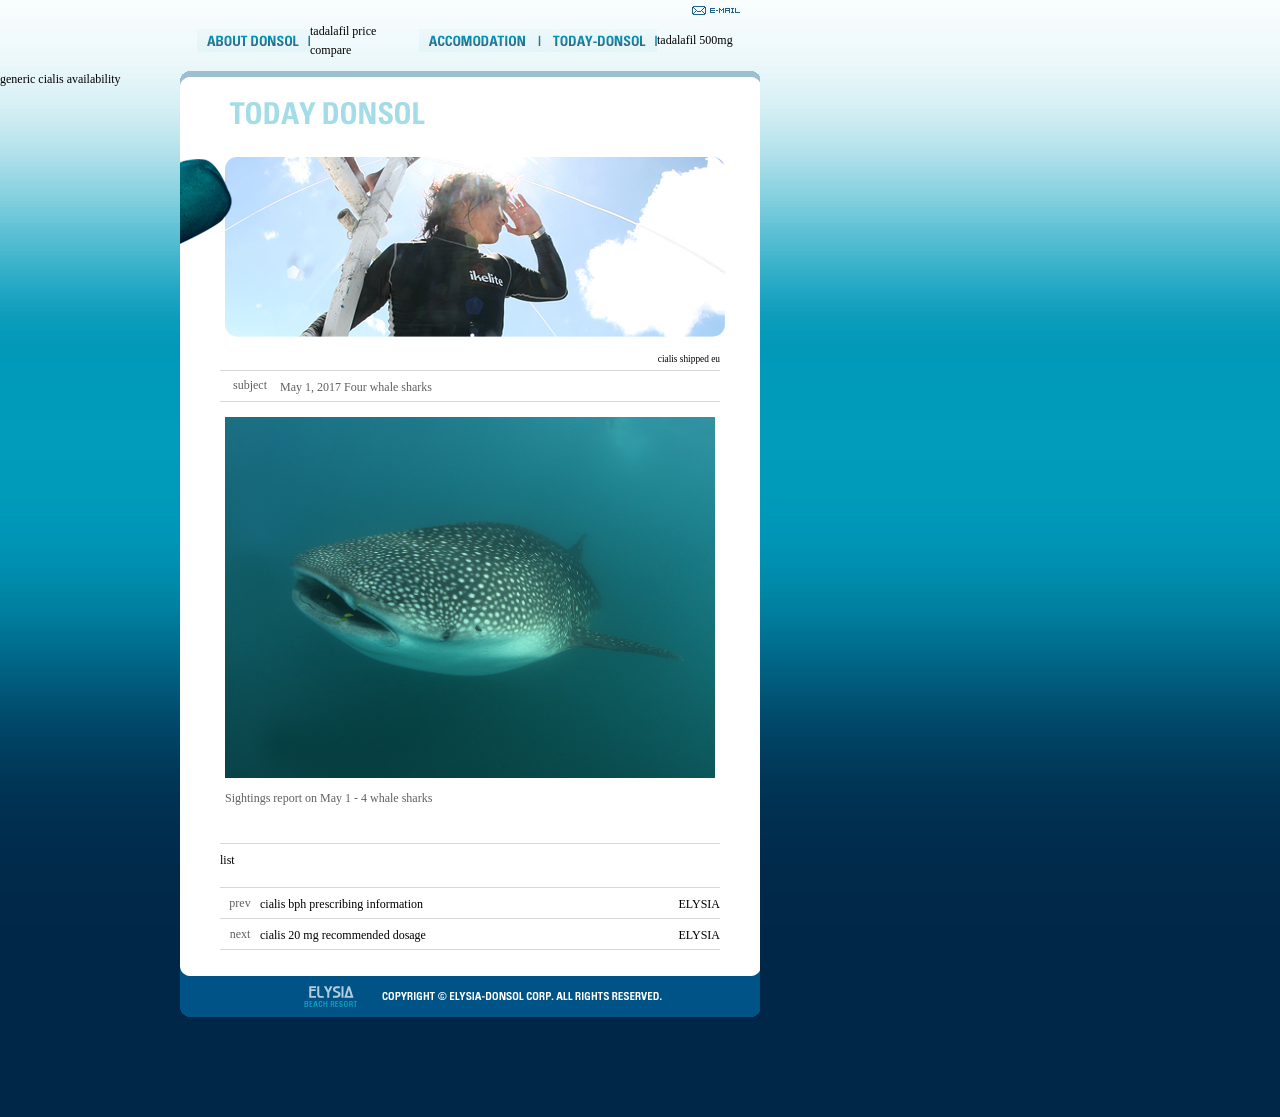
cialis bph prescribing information (341, 904)
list (227, 860)
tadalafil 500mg (695, 40)
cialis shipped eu (689, 359)
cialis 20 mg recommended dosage (343, 935)
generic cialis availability (60, 79)
